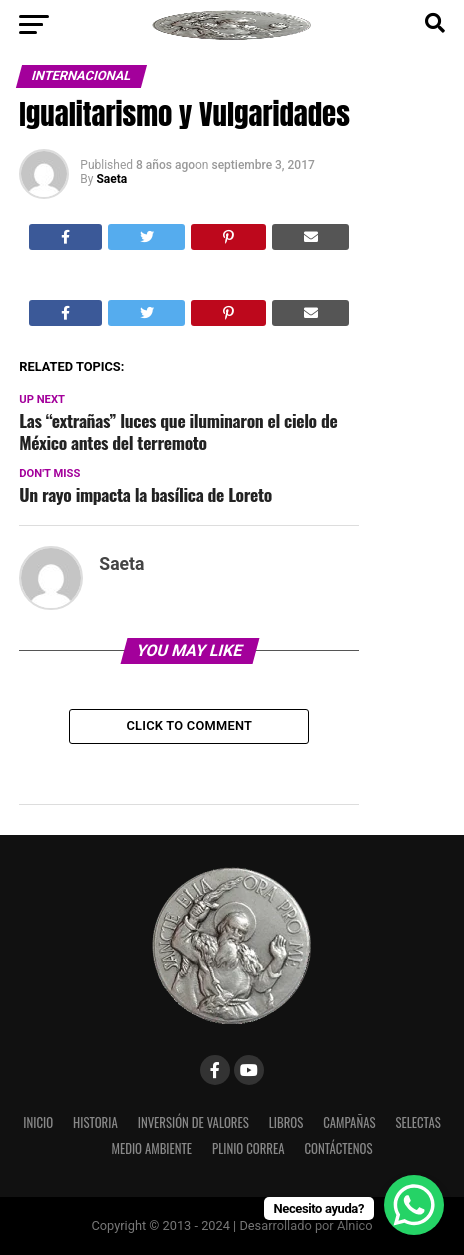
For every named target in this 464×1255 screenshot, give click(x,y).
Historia (95, 1122)
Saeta (111, 179)
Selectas (417, 1122)
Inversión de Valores (193, 1122)
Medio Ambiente (152, 1148)
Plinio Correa (248, 1148)
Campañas (349, 1122)
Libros (286, 1122)
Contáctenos (338, 1148)
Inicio (38, 1122)
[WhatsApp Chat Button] (414, 1205)
